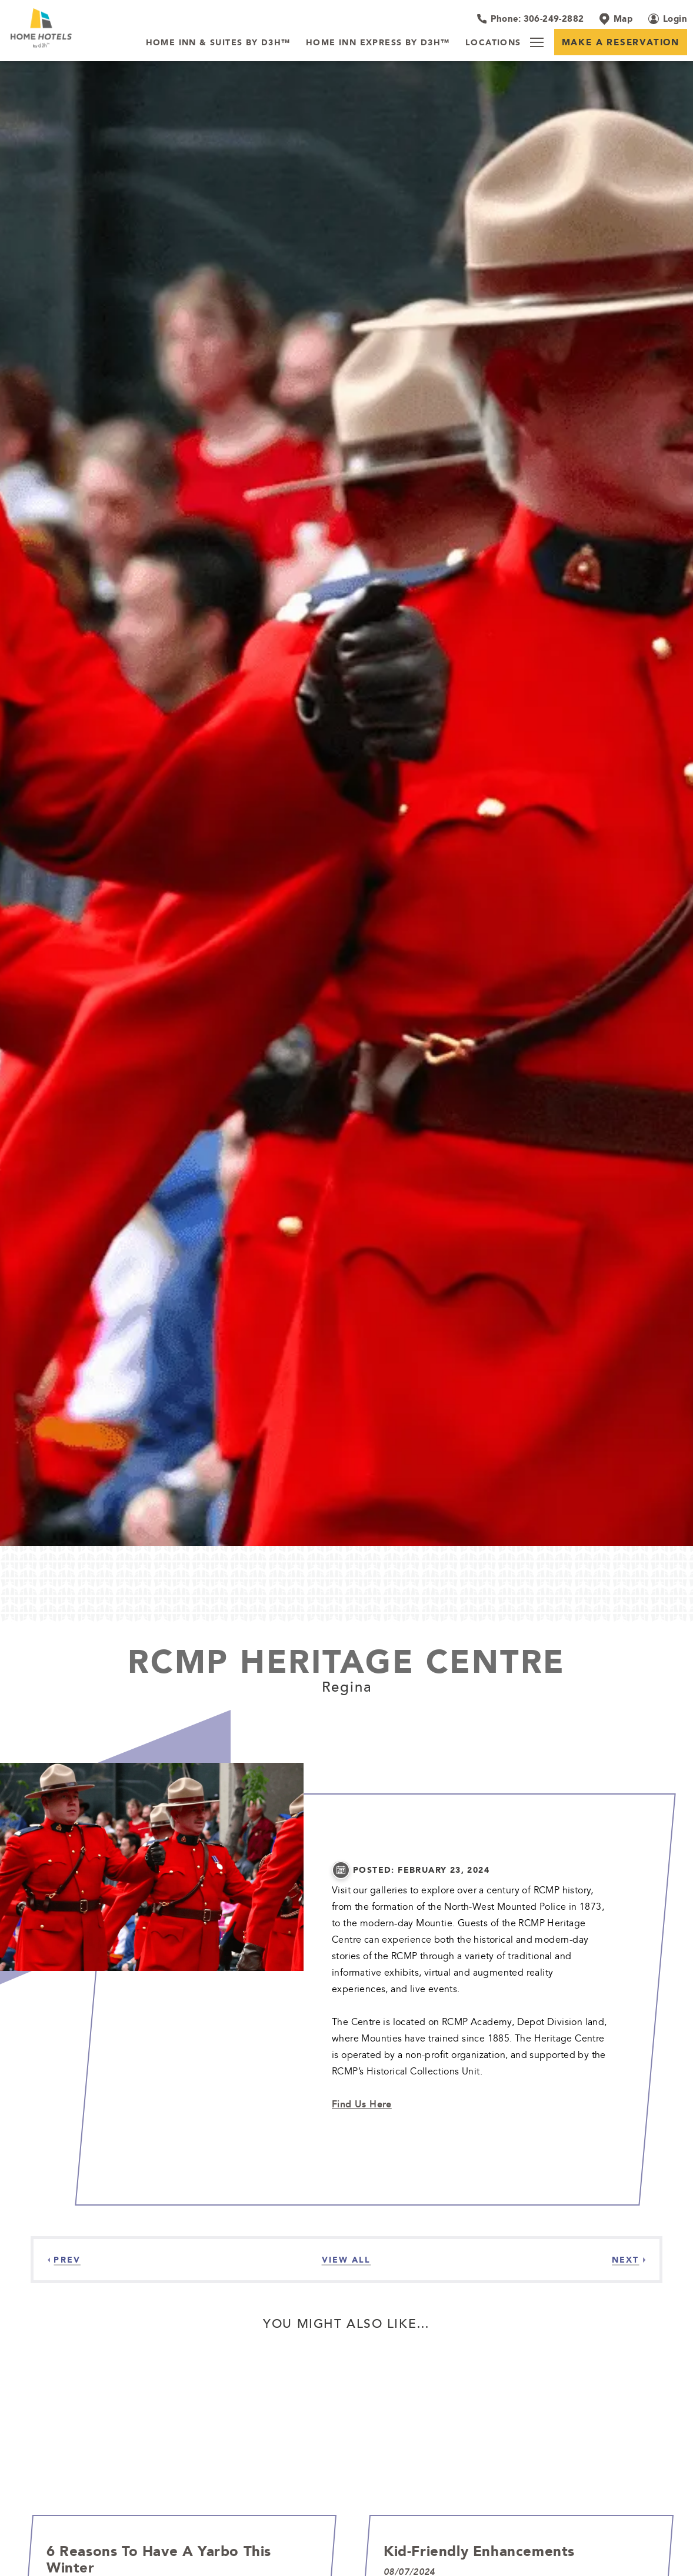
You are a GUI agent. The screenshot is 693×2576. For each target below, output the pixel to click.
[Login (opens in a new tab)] (667, 19)
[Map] (615, 19)
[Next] (628, 2260)
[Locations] (493, 43)
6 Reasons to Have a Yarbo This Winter (158, 2558)
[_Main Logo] (69, 28)
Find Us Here (362, 2104)
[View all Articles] (346, 2260)
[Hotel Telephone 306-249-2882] (530, 19)
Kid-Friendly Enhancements (479, 2550)
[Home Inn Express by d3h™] (378, 43)
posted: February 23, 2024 (421, 1870)
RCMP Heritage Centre (346, 1661)
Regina (347, 1686)
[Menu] (537, 42)
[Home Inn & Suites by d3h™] (218, 43)
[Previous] (64, 2260)
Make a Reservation (620, 42)
